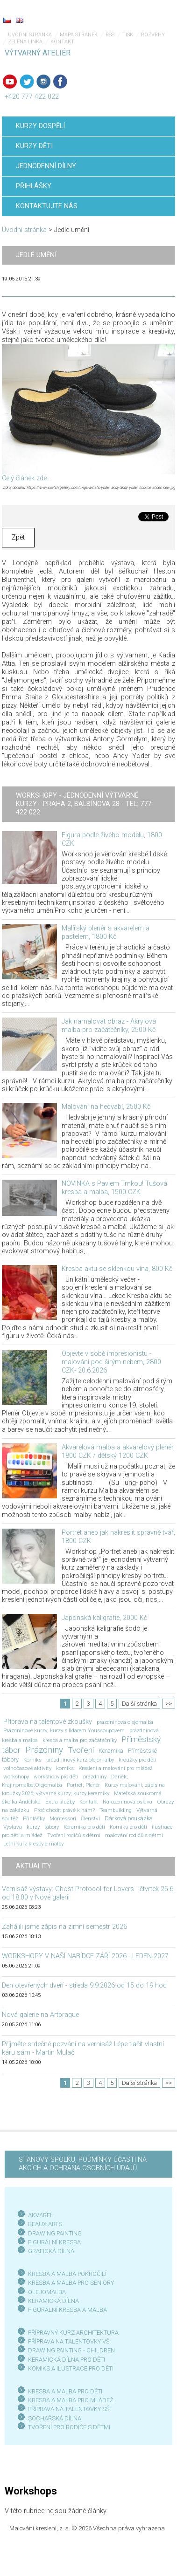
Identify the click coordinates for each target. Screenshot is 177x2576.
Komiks (32, 1759)
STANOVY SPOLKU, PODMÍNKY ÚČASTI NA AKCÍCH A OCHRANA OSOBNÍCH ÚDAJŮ (83, 2164)
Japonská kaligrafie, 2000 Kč (104, 1618)
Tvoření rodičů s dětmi (73, 1835)
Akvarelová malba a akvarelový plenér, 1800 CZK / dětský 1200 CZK (118, 1451)
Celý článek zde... (26, 478)
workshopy (16, 1776)
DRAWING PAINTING (55, 2233)
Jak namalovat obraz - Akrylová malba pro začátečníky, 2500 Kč (109, 1026)
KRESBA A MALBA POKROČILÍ (67, 2273)
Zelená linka (25, 42)
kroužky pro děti (137, 1759)
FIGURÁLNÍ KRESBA (54, 2242)
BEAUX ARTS (45, 2224)
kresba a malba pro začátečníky (79, 1740)
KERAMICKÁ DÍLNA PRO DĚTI (66, 2359)
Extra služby (60, 1801)
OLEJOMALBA (47, 2292)
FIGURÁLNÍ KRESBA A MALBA (67, 2309)
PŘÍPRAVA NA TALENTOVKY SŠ (69, 2408)
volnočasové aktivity (27, 1768)
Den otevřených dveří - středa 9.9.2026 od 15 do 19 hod (84, 1985)
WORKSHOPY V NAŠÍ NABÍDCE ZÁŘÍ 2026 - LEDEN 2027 (85, 1956)
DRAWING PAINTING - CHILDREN (71, 2350)
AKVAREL (40, 2215)
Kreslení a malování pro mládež (115, 1768)
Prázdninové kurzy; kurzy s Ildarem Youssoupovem (64, 1730)
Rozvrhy (153, 35)
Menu (151, 14)
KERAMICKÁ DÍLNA (53, 2300)
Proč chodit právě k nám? (64, 1810)
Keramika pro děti (84, 1827)
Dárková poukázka (129, 1818)
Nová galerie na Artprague (40, 2015)
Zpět (18, 537)
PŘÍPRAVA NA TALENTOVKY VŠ (69, 2341)
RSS (110, 35)
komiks (65, 1768)
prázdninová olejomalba (125, 1722)
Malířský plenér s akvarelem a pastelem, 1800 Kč (105, 932)
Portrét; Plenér (83, 1785)
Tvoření (81, 1750)
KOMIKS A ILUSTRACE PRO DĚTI (70, 2368)
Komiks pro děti (128, 1827)
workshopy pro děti (56, 1776)
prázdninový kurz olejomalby (80, 1759)
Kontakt (62, 42)
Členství (90, 1818)
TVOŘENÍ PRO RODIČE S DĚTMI (69, 2427)
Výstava (12, 1827)
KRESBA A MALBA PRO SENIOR (69, 2282)
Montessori (63, 1818)
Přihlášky (34, 1818)
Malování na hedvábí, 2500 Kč (106, 1107)
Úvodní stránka (30, 35)
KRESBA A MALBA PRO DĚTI (65, 2391)
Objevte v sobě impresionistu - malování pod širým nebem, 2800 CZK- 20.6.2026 (111, 1362)
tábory (51, 1827)
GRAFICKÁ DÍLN (49, 2251)
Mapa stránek (79, 35)
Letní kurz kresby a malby (33, 1843)
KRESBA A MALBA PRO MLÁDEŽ (70, 2400)
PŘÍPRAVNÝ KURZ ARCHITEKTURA (73, 2332)
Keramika (111, 1750)
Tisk (127, 35)
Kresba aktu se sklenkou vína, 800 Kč (117, 1269)
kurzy (33, 1827)
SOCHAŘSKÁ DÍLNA (54, 2418)
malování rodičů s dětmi (134, 1835)
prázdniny (94, 1776)
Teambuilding (115, 1810)
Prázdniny (44, 1750)
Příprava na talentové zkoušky (47, 1722)
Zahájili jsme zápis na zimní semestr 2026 (64, 1927)
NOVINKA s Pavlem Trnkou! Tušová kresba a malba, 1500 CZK (114, 1188)
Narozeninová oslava (127, 1801)
